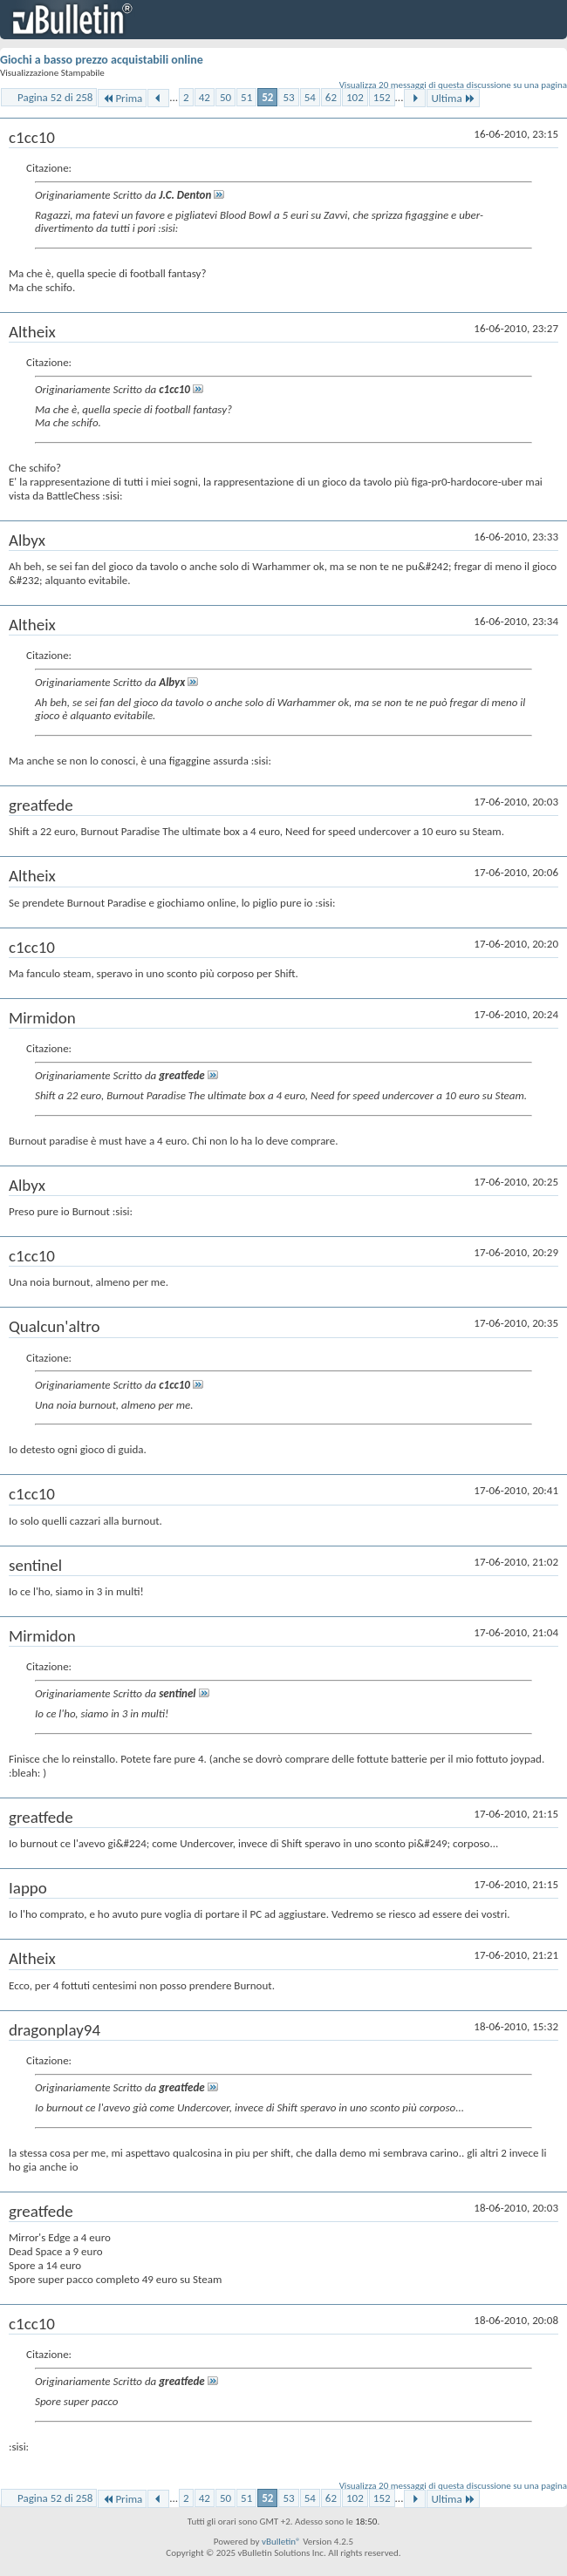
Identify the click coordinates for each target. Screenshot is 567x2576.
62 (331, 97)
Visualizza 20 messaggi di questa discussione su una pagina (453, 85)
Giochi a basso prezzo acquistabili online (101, 59)
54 (310, 97)
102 (355, 97)
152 (382, 97)
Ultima (453, 98)
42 (204, 97)
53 (288, 97)
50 (225, 97)
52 (267, 97)
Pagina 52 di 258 (54, 97)
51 (246, 97)
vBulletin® (281, 2541)
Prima (122, 98)
